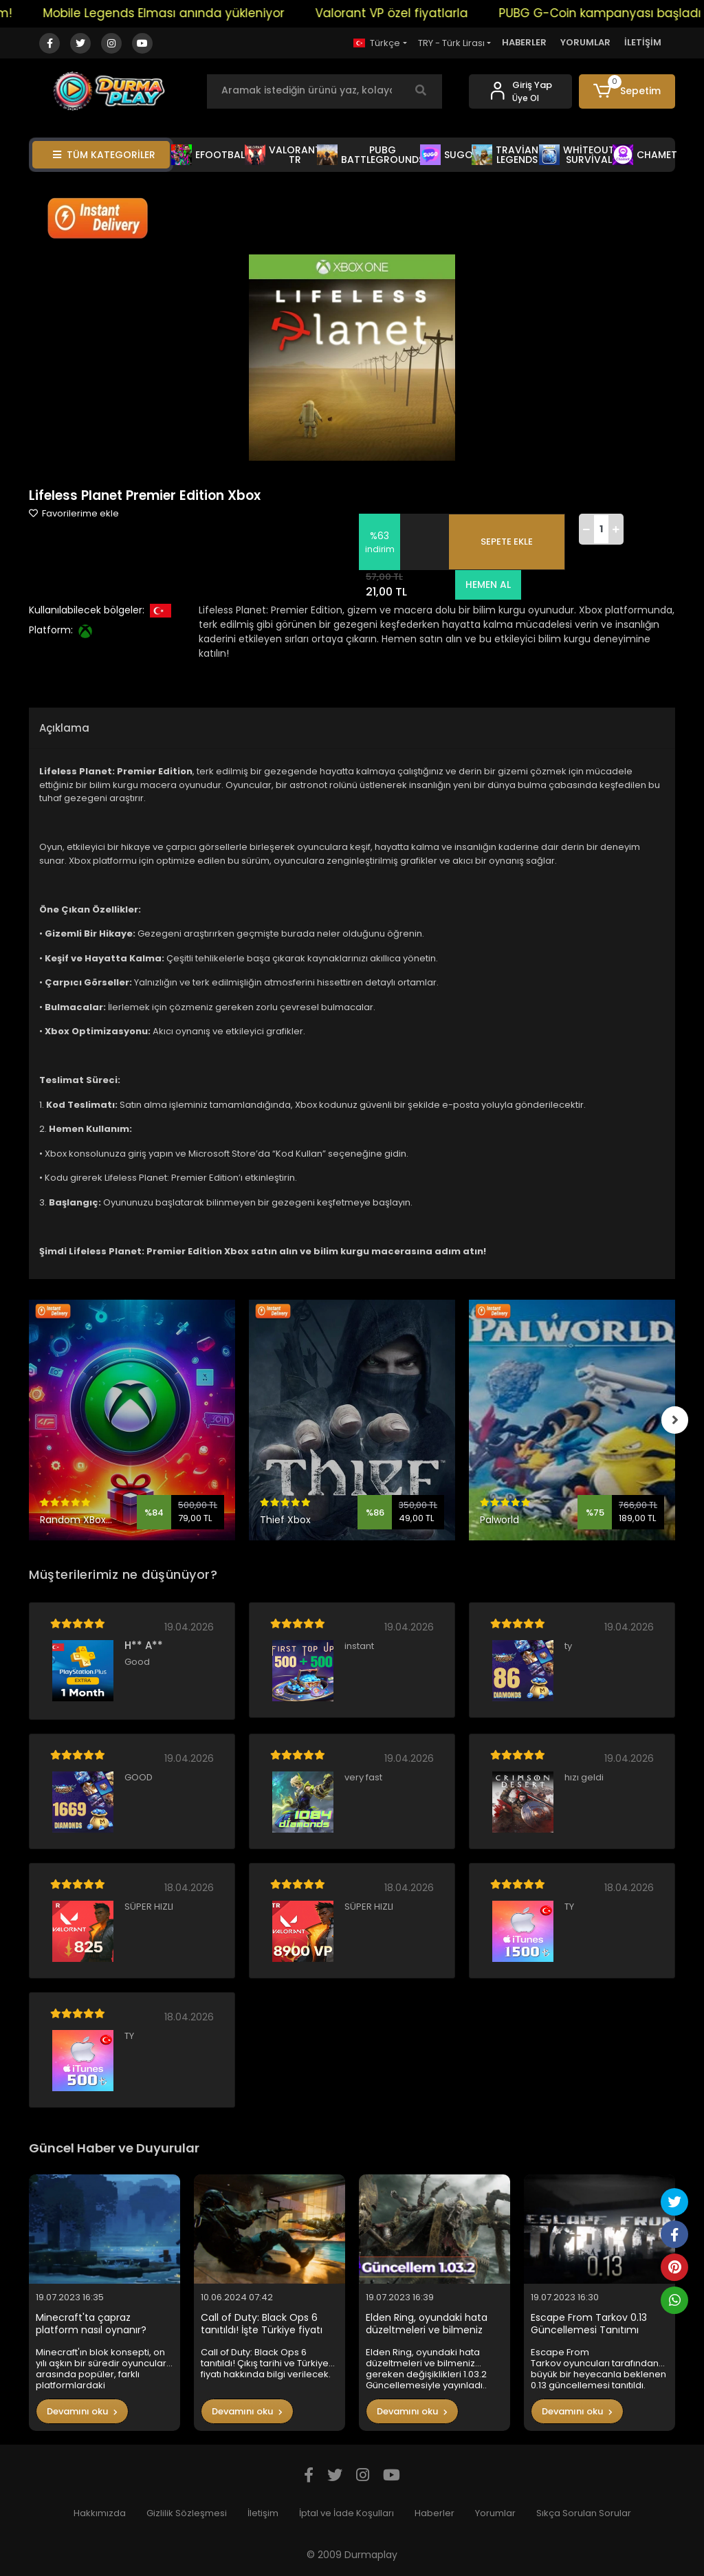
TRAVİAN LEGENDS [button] (505, 154)
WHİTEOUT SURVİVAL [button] (577, 154)
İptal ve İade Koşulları (346, 2513)
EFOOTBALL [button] (210, 154)
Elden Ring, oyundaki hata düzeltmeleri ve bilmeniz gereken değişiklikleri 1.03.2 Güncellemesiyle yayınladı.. (430, 2324)
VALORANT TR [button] (283, 154)
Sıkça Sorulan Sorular (583, 2513)
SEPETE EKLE (507, 541)
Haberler (434, 2513)
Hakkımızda (100, 2513)
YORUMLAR (585, 42)
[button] (627, 91)
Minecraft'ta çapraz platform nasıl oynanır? (91, 2324)
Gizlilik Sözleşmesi (186, 2513)
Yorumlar (495, 2513)
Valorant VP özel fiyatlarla (408, 13)
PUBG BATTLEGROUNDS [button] (370, 154)
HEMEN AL (486, 584)
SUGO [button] (446, 154)
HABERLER (524, 42)
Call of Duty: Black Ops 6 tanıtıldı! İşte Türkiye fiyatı (261, 2324)
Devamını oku (82, 2411)
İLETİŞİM (642, 42)
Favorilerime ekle (74, 513)
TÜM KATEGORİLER (104, 155)
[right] (675, 1420)
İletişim (263, 2513)
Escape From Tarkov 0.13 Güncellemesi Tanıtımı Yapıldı (589, 2324)
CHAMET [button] (645, 154)
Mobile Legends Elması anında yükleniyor (180, 13)
